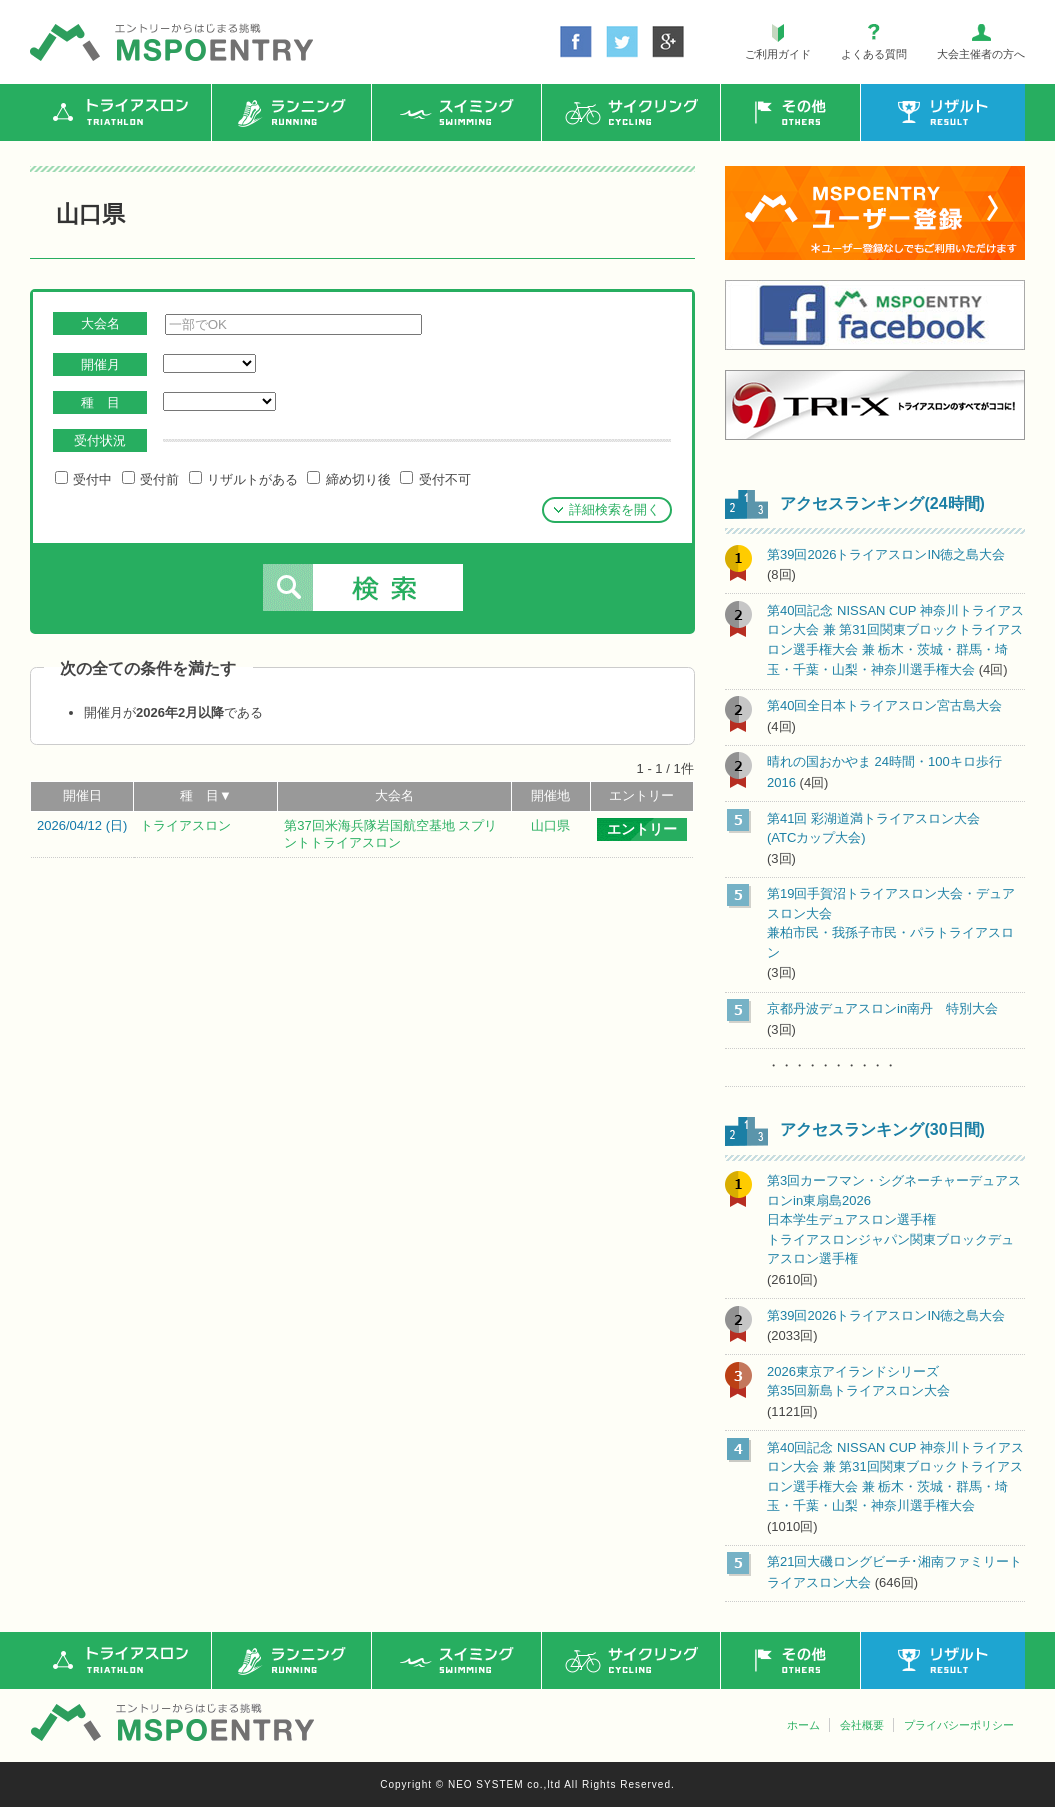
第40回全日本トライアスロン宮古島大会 (884, 705)
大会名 (394, 795)
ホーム (803, 1725)
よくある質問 (874, 54)
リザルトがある (243, 479)
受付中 (83, 479)
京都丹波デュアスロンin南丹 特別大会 (882, 1008)
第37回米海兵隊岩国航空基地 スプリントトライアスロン (390, 833)
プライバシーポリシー (959, 1725)
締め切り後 (348, 479)
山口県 (550, 825)
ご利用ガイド (778, 54)
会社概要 (862, 1725)
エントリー (641, 795)
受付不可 (435, 479)
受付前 (150, 479)
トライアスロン (185, 825)
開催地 (550, 795)
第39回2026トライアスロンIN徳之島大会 (886, 554)
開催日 (82, 795)
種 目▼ (206, 795)
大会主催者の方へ (981, 54)
